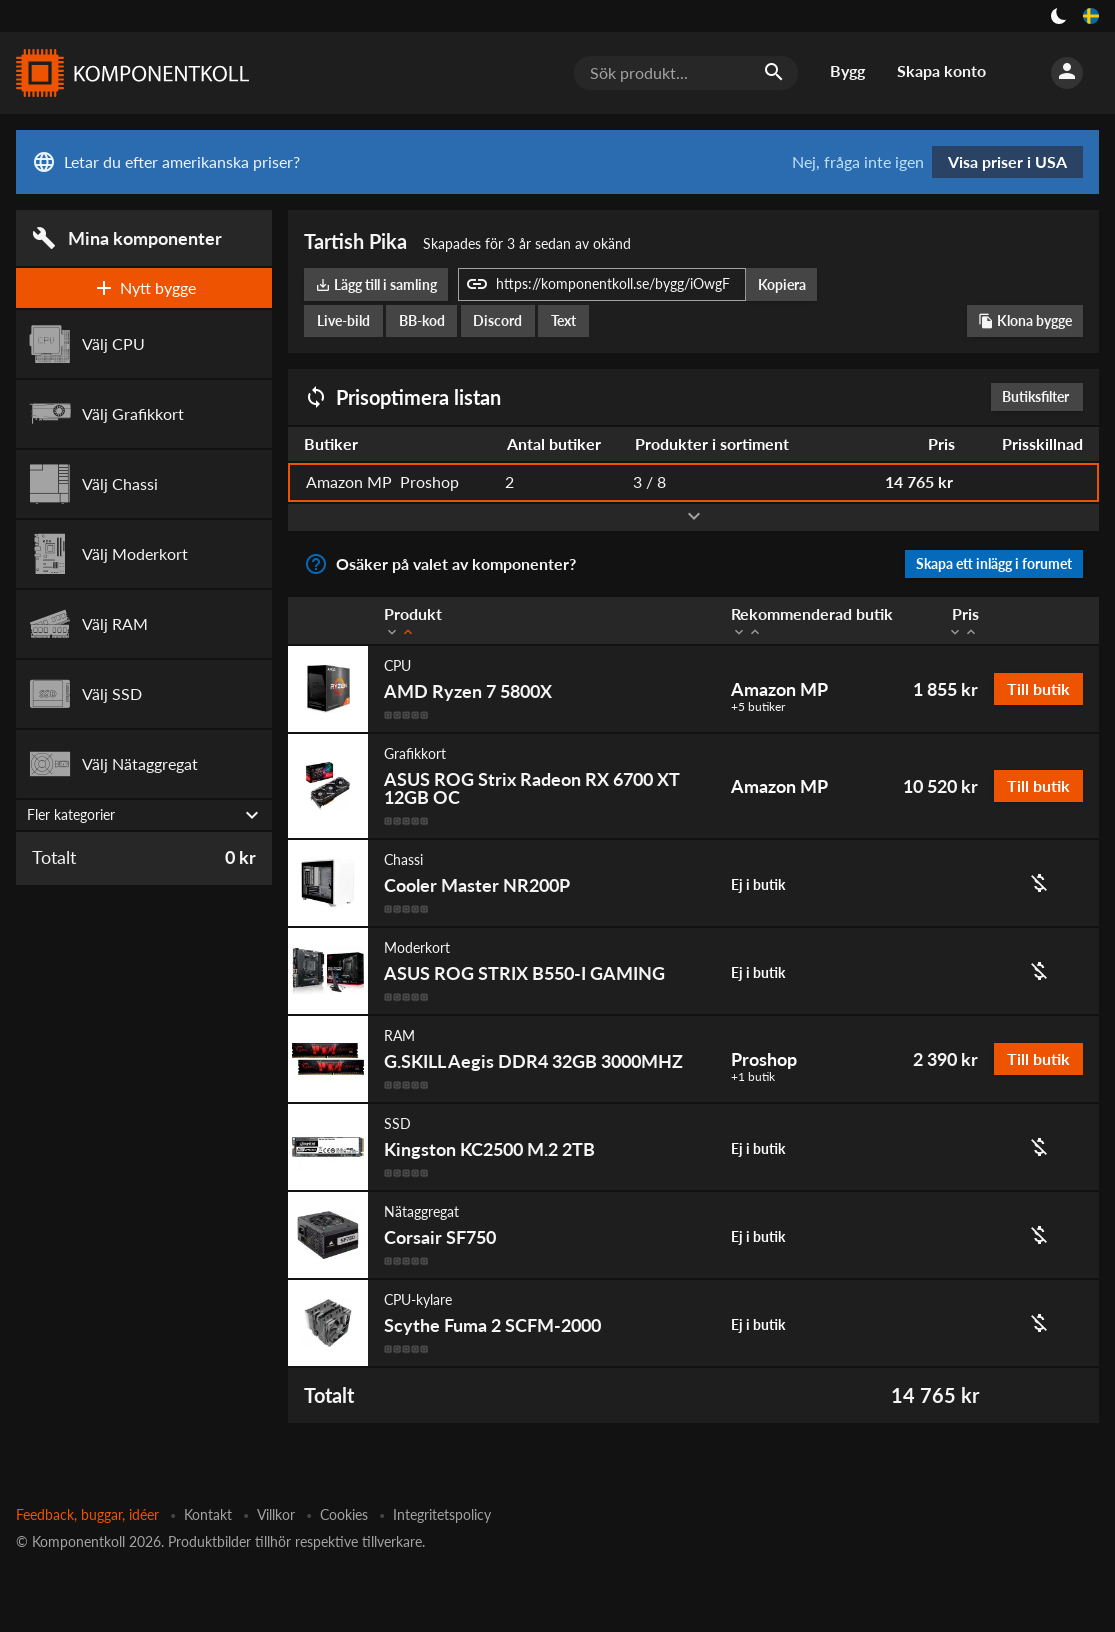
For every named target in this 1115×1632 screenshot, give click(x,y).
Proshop (764, 1059)
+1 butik (753, 1077)
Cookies (344, 1514)
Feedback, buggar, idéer (87, 1514)
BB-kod (422, 320)
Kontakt (208, 1514)
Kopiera (782, 284)
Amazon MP (779, 689)
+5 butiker (758, 707)
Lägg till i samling (376, 284)
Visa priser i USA (1007, 161)
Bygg (847, 70)
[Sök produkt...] (686, 73)
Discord (497, 320)
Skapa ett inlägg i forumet (994, 563)
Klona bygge (1025, 320)
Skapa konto (941, 70)
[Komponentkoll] (128, 73)
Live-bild (343, 320)
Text (563, 320)
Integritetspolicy (442, 1514)
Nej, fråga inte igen (858, 162)
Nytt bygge (144, 288)
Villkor (276, 1514)
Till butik (1038, 688)
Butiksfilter (1040, 396)
